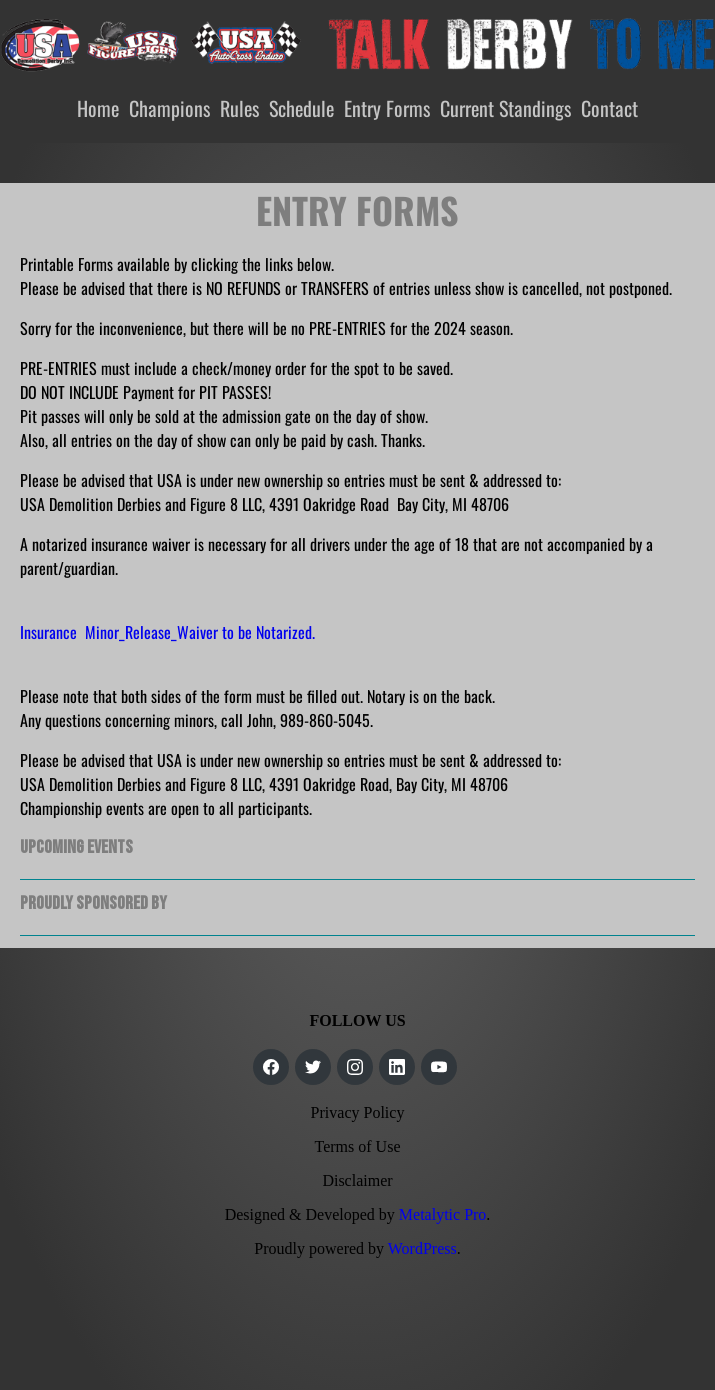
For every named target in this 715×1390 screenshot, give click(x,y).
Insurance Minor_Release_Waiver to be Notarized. (167, 632)
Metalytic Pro (443, 1214)
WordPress (422, 1248)
